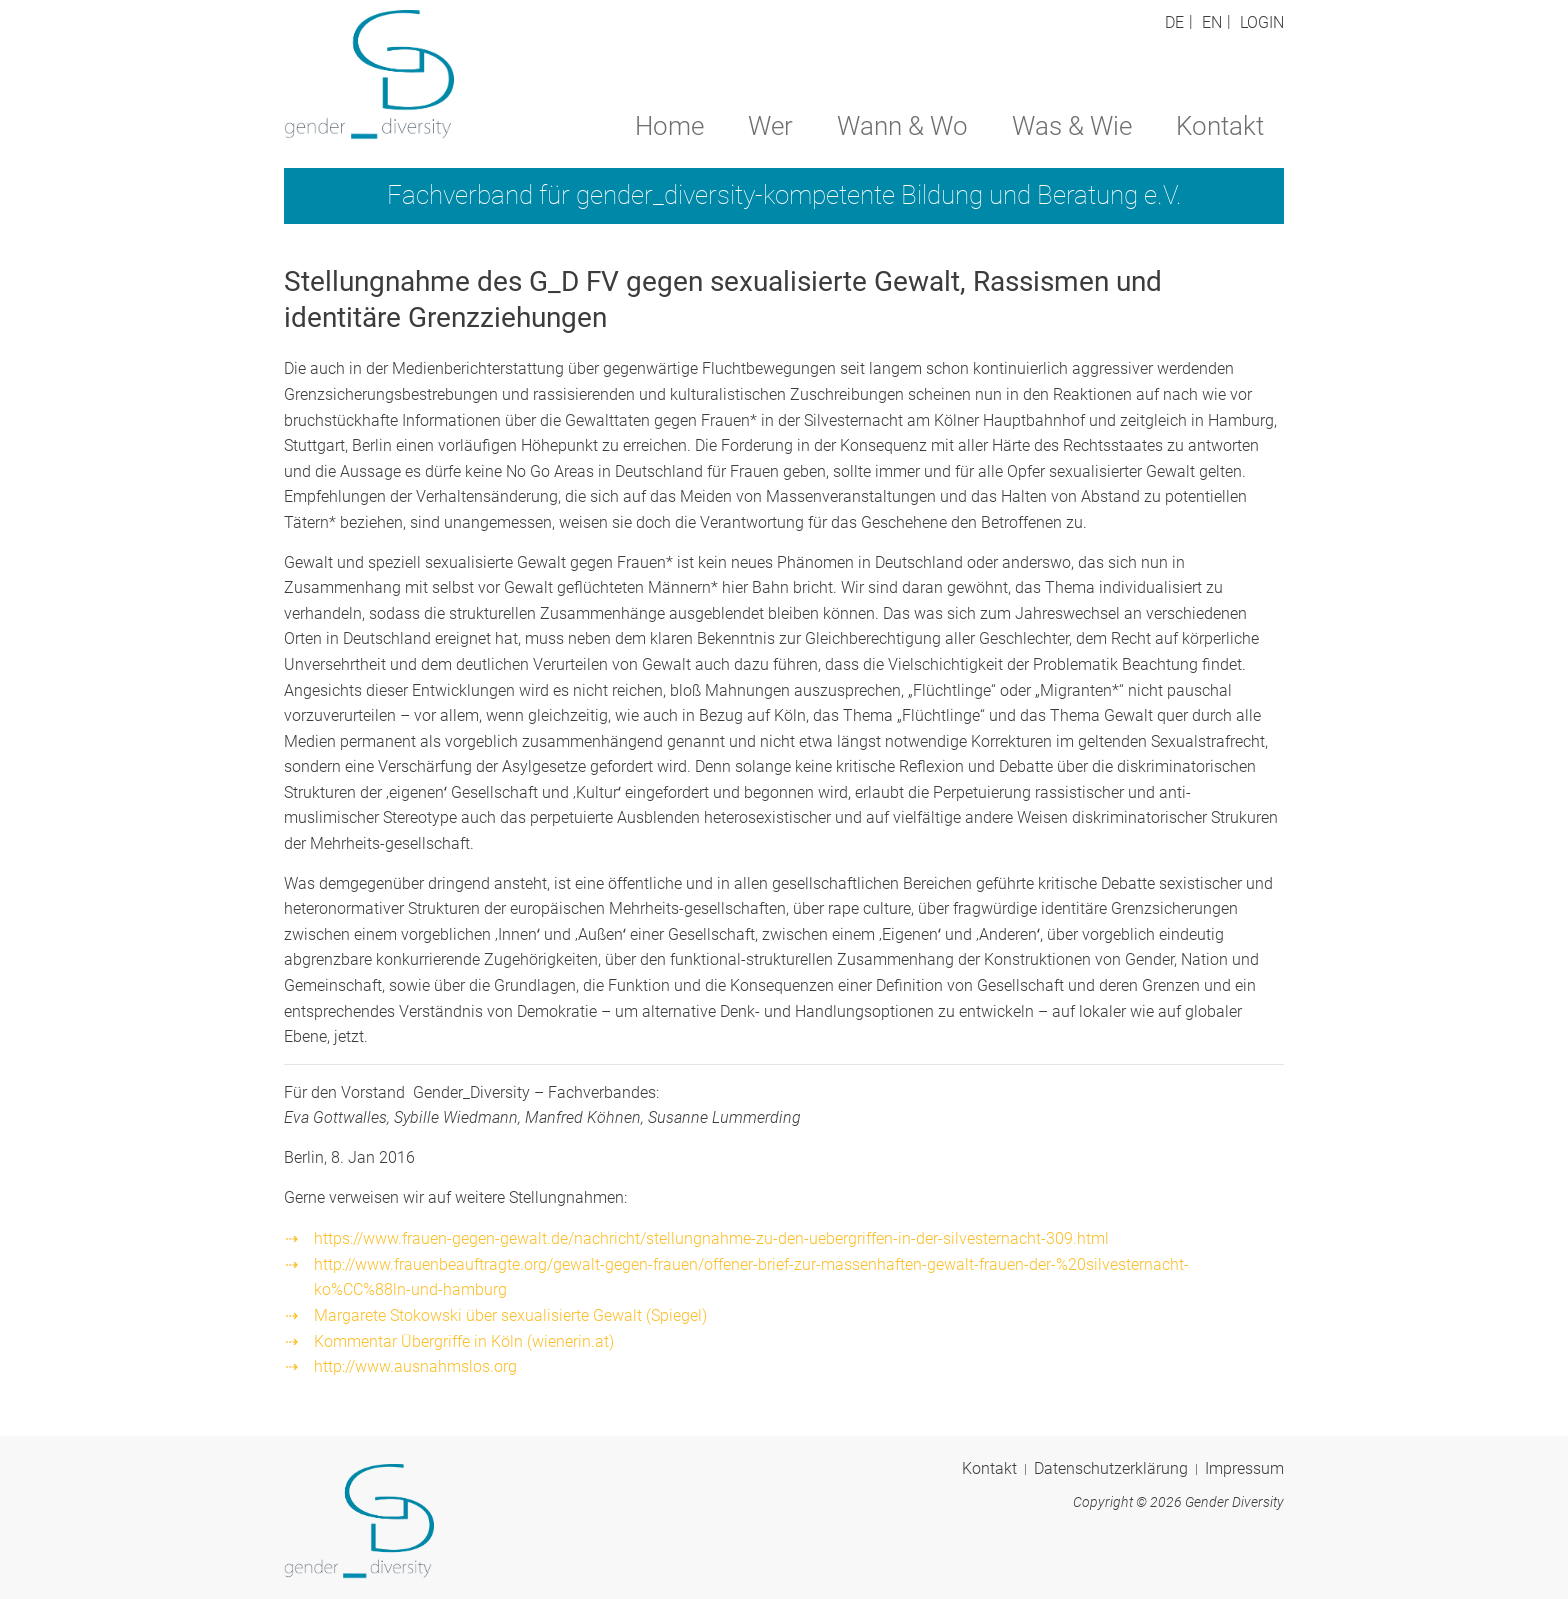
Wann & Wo (902, 126)
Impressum (1244, 1468)
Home (669, 126)
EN (1212, 22)
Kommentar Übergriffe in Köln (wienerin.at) (464, 1341)
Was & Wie (1072, 126)
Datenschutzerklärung (1111, 1468)
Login (1262, 22)
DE (1174, 22)
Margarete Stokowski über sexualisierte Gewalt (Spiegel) (510, 1315)
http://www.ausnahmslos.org (415, 1366)
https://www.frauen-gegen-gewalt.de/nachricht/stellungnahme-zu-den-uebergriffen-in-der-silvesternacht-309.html (711, 1238)
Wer (770, 126)
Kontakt (1220, 126)
